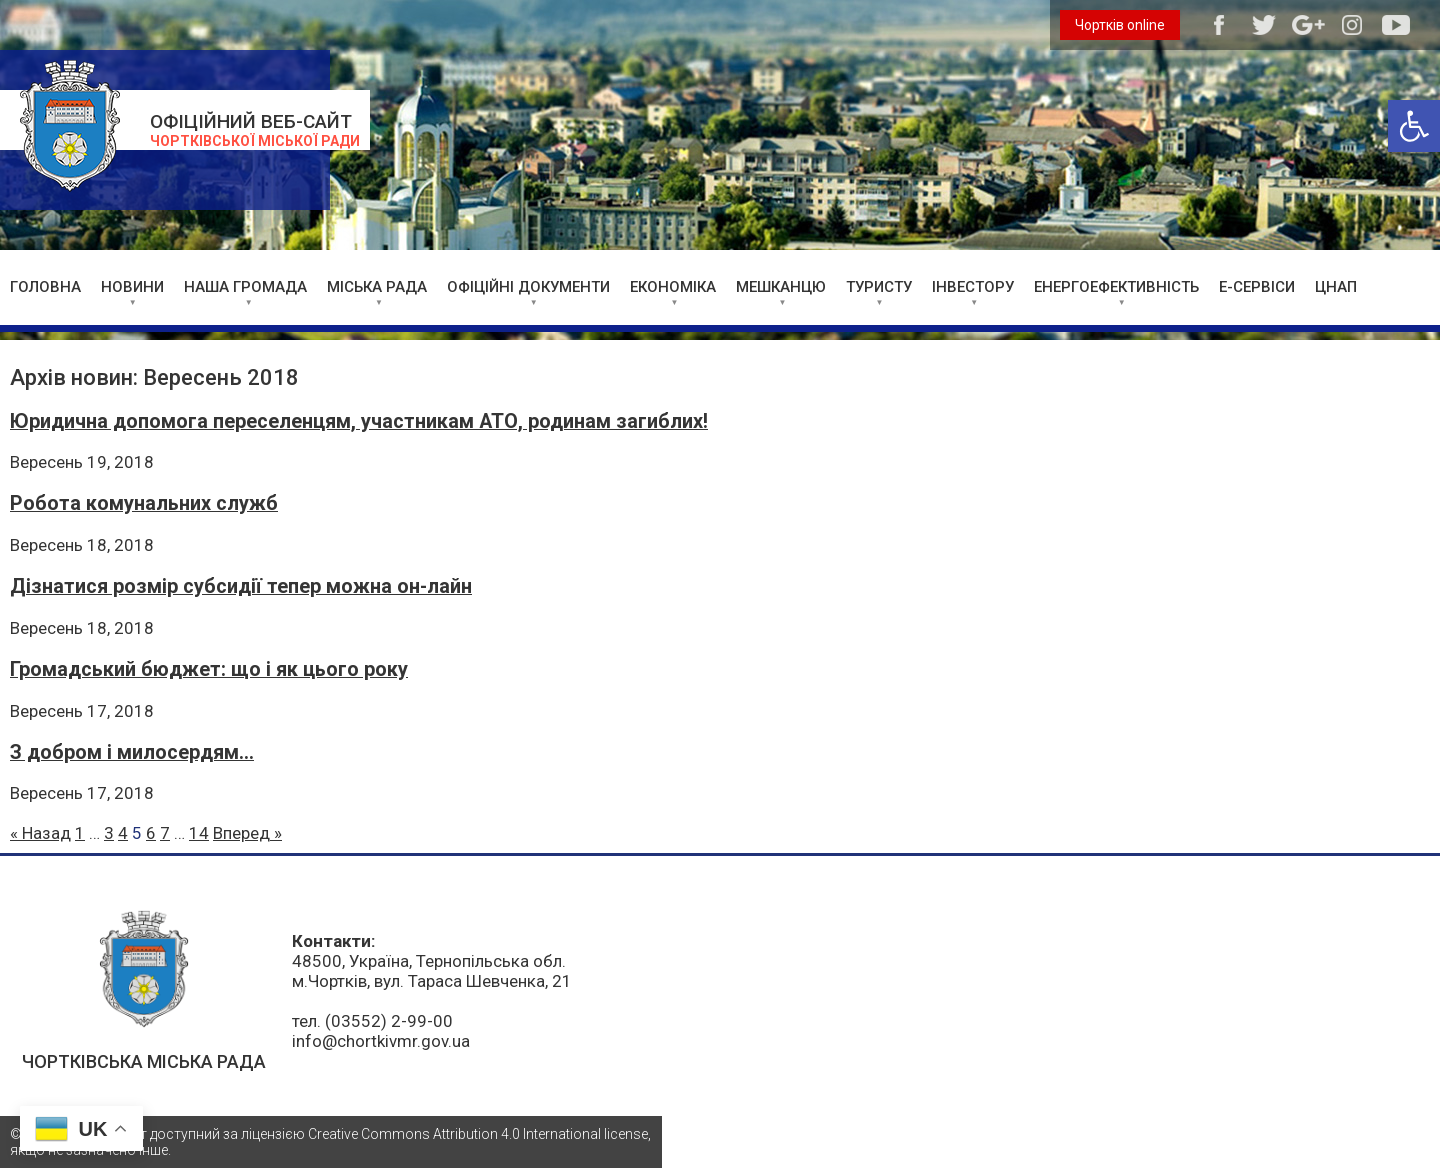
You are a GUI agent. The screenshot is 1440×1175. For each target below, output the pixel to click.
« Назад (40, 833)
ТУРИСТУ (879, 287)
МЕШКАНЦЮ (781, 287)
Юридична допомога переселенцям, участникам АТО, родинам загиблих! (359, 421)
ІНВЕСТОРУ (973, 287)
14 (199, 833)
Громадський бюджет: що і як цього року (209, 669)
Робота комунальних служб (144, 503)
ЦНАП (1336, 287)
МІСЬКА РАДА (377, 287)
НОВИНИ (132, 287)
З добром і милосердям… (132, 752)
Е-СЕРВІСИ (1257, 287)
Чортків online (1120, 25)
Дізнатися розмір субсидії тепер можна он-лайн (241, 586)
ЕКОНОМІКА (673, 287)
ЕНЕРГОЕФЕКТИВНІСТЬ (1116, 287)
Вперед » (247, 833)
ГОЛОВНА (45, 287)
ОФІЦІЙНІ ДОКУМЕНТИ (528, 287)
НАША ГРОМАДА (245, 287)
